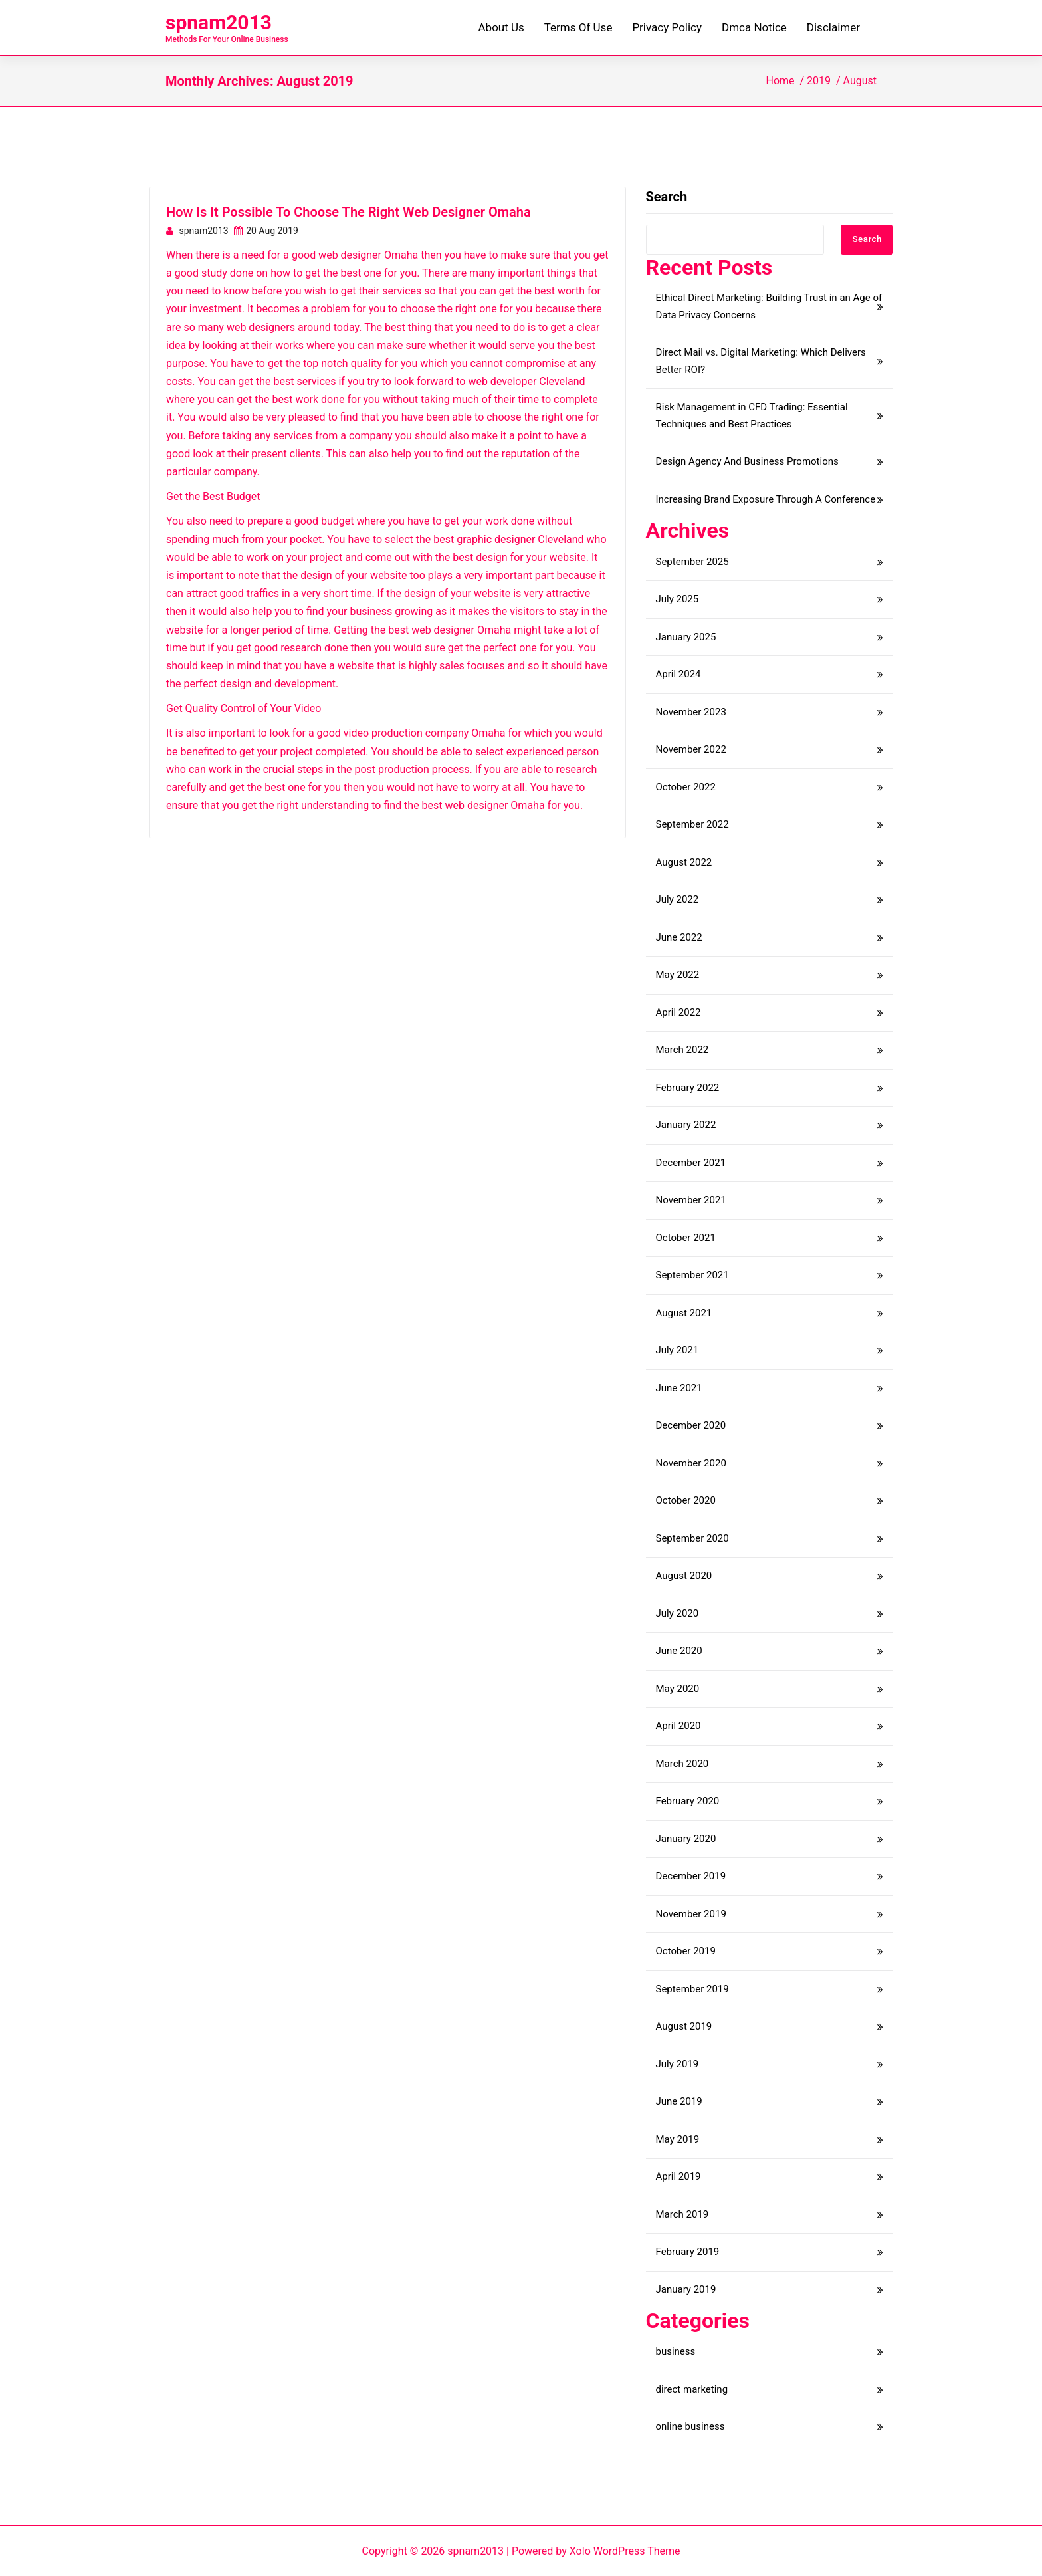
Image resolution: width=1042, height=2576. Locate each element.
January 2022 (686, 1125)
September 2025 (692, 562)
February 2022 (688, 1088)
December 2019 (691, 1876)
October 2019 (686, 1951)
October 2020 (686, 1500)
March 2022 (682, 1050)
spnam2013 (218, 22)
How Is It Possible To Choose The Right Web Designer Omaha (348, 212)
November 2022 (691, 749)
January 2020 (686, 1839)
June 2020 (679, 1651)
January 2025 (686, 637)
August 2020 (684, 1575)
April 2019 (678, 2176)
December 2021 (691, 1163)
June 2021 (679, 1388)
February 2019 (688, 2252)
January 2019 (686, 2289)
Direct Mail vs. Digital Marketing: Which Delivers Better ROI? (761, 361)
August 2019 (684, 2026)
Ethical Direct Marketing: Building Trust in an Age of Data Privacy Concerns (769, 306)
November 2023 (691, 712)
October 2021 (686, 1238)
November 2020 (691, 1463)
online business (690, 2426)
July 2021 (677, 1350)
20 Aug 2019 (266, 230)
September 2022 (692, 824)
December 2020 (691, 1425)
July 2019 (677, 2064)
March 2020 (682, 1764)
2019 (819, 80)
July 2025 (677, 599)
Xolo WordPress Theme (625, 2551)
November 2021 (691, 1200)
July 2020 (677, 1613)
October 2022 (686, 787)
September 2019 (692, 1989)
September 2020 (692, 1538)
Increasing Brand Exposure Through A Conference (766, 499)
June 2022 (679, 937)
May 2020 (678, 1689)
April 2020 (678, 1726)
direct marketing (692, 2389)
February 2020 (688, 1801)
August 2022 (684, 862)
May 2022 (678, 975)
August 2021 (684, 1313)
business (676, 2351)
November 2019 (691, 1914)
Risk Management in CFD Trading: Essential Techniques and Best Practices (752, 415)
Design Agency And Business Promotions (747, 461)
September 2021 (692, 1275)
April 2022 (678, 1012)
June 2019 (679, 2101)
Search (667, 197)
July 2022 (677, 899)
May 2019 (678, 2139)
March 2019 (682, 2214)
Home (780, 80)
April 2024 (678, 674)
